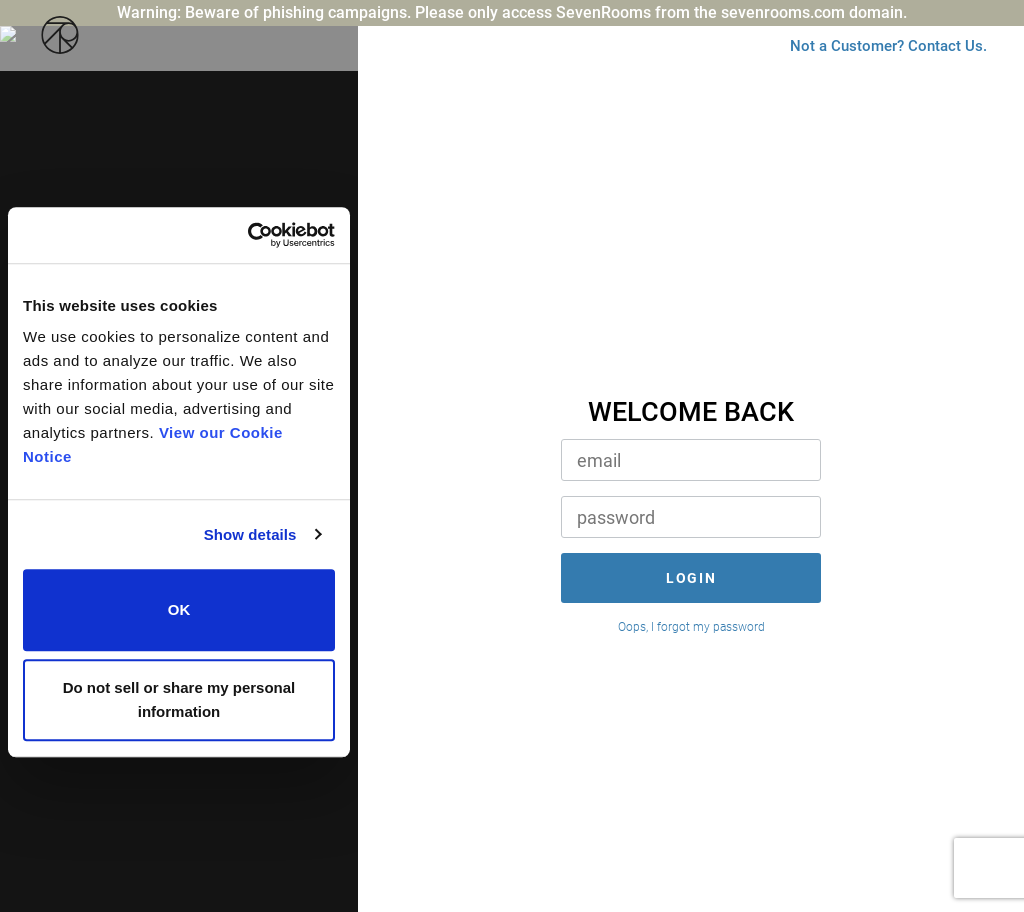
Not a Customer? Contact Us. (865, 77)
